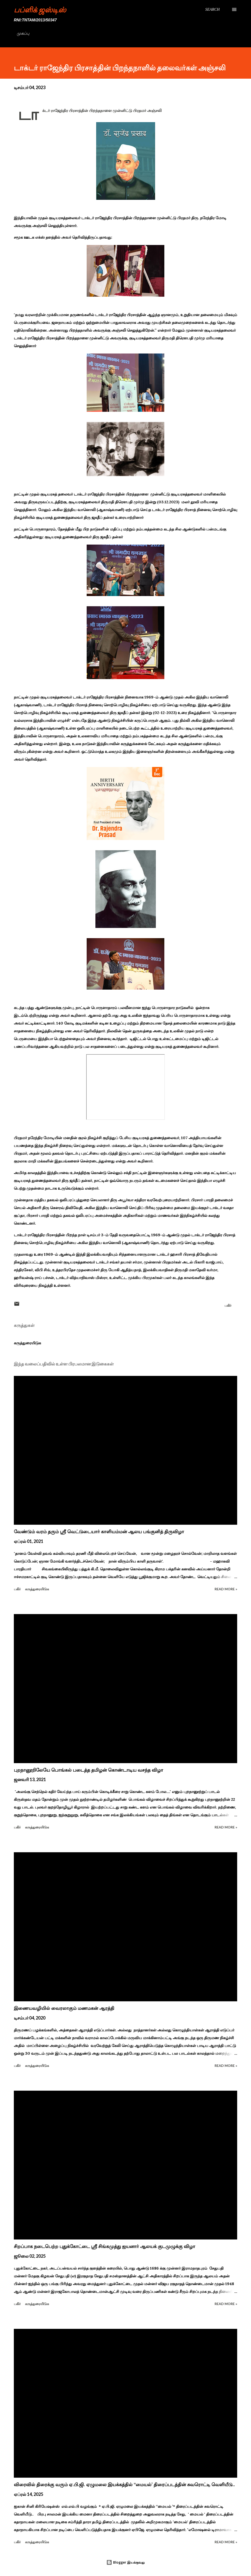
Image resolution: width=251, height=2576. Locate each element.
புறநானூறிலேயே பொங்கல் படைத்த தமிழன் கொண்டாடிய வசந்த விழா (88, 1770)
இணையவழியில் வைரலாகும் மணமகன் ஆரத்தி (64, 2008)
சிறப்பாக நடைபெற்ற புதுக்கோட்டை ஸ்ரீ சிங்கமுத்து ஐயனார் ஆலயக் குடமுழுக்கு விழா (104, 2246)
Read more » (226, 1589)
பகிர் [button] (228, 1305)
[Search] (212, 9)
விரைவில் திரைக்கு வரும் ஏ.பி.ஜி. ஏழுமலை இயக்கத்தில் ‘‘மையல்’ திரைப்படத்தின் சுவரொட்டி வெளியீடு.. (124, 2484)
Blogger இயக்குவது (125, 2562)
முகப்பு (23, 33)
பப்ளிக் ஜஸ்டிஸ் (40, 9)
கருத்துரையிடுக (27, 1342)
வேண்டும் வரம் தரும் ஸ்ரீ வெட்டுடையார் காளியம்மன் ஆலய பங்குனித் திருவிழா (99, 1531)
